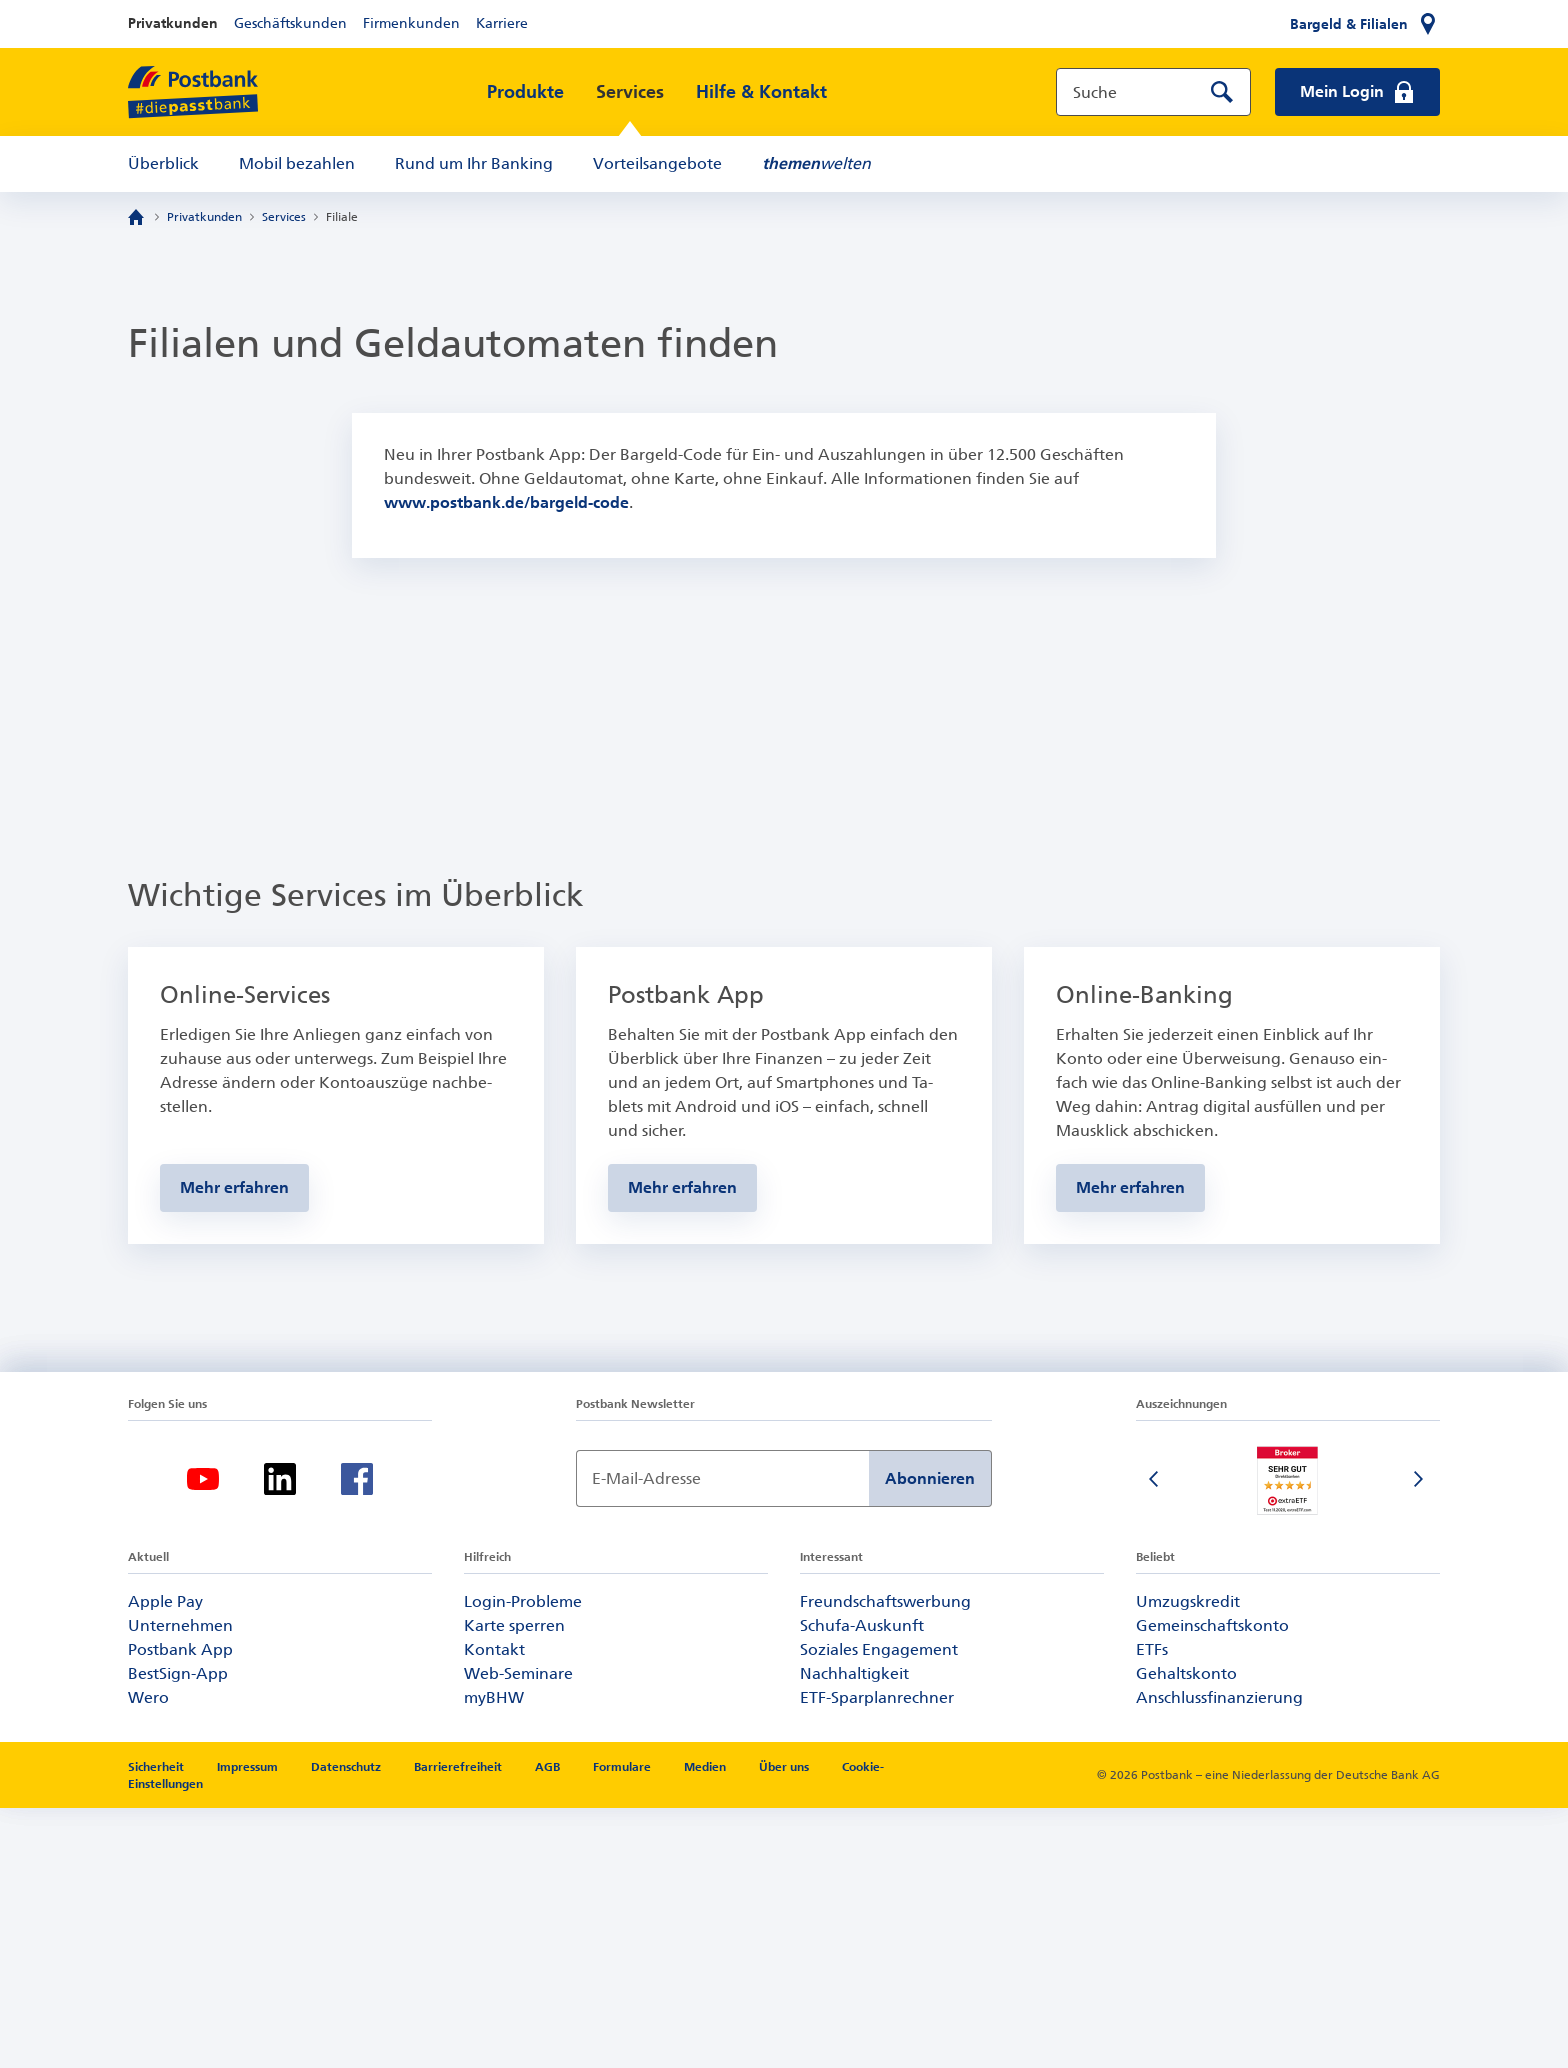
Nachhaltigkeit (854, 1933)
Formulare (623, 2027)
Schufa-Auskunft (862, 1885)
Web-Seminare (518, 1933)
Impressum (249, 2027)
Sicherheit (157, 2027)
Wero (148, 1957)
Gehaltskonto (1186, 1933)
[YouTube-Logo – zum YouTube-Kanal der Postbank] (203, 1739)
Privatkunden (173, 23)
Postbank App (180, 1909)
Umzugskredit (1188, 1861)
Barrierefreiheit (459, 2027)
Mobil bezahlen (297, 163)
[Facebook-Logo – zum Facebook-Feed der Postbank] (357, 1739)
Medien (706, 2027)
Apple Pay (165, 1861)
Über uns (785, 2027)
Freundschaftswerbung (885, 1861)
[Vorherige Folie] (1156, 1741)
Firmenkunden (411, 23)
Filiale (342, 217)
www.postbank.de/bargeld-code (506, 502)
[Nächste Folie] (1420, 1741)
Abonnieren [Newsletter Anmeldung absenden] (930, 1738)
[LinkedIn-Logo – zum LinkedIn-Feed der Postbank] (280, 1739)
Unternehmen (180, 1885)
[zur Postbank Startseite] (193, 92)
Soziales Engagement (879, 1909)
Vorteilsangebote (657, 163)
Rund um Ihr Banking (474, 163)
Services (630, 92)
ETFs (1152, 1909)
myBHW (494, 1957)
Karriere (502, 23)
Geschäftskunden (290, 23)
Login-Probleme (523, 1861)
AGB (549, 2027)
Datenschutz (347, 2027)
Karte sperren (514, 1885)
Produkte (525, 92)
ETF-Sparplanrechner (877, 1957)
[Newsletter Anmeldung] (722, 1738)
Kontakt (494, 1909)
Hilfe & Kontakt (761, 92)
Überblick (163, 163)
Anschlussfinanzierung (1219, 1957)
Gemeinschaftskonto (1212, 1885)
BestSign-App (178, 1933)
